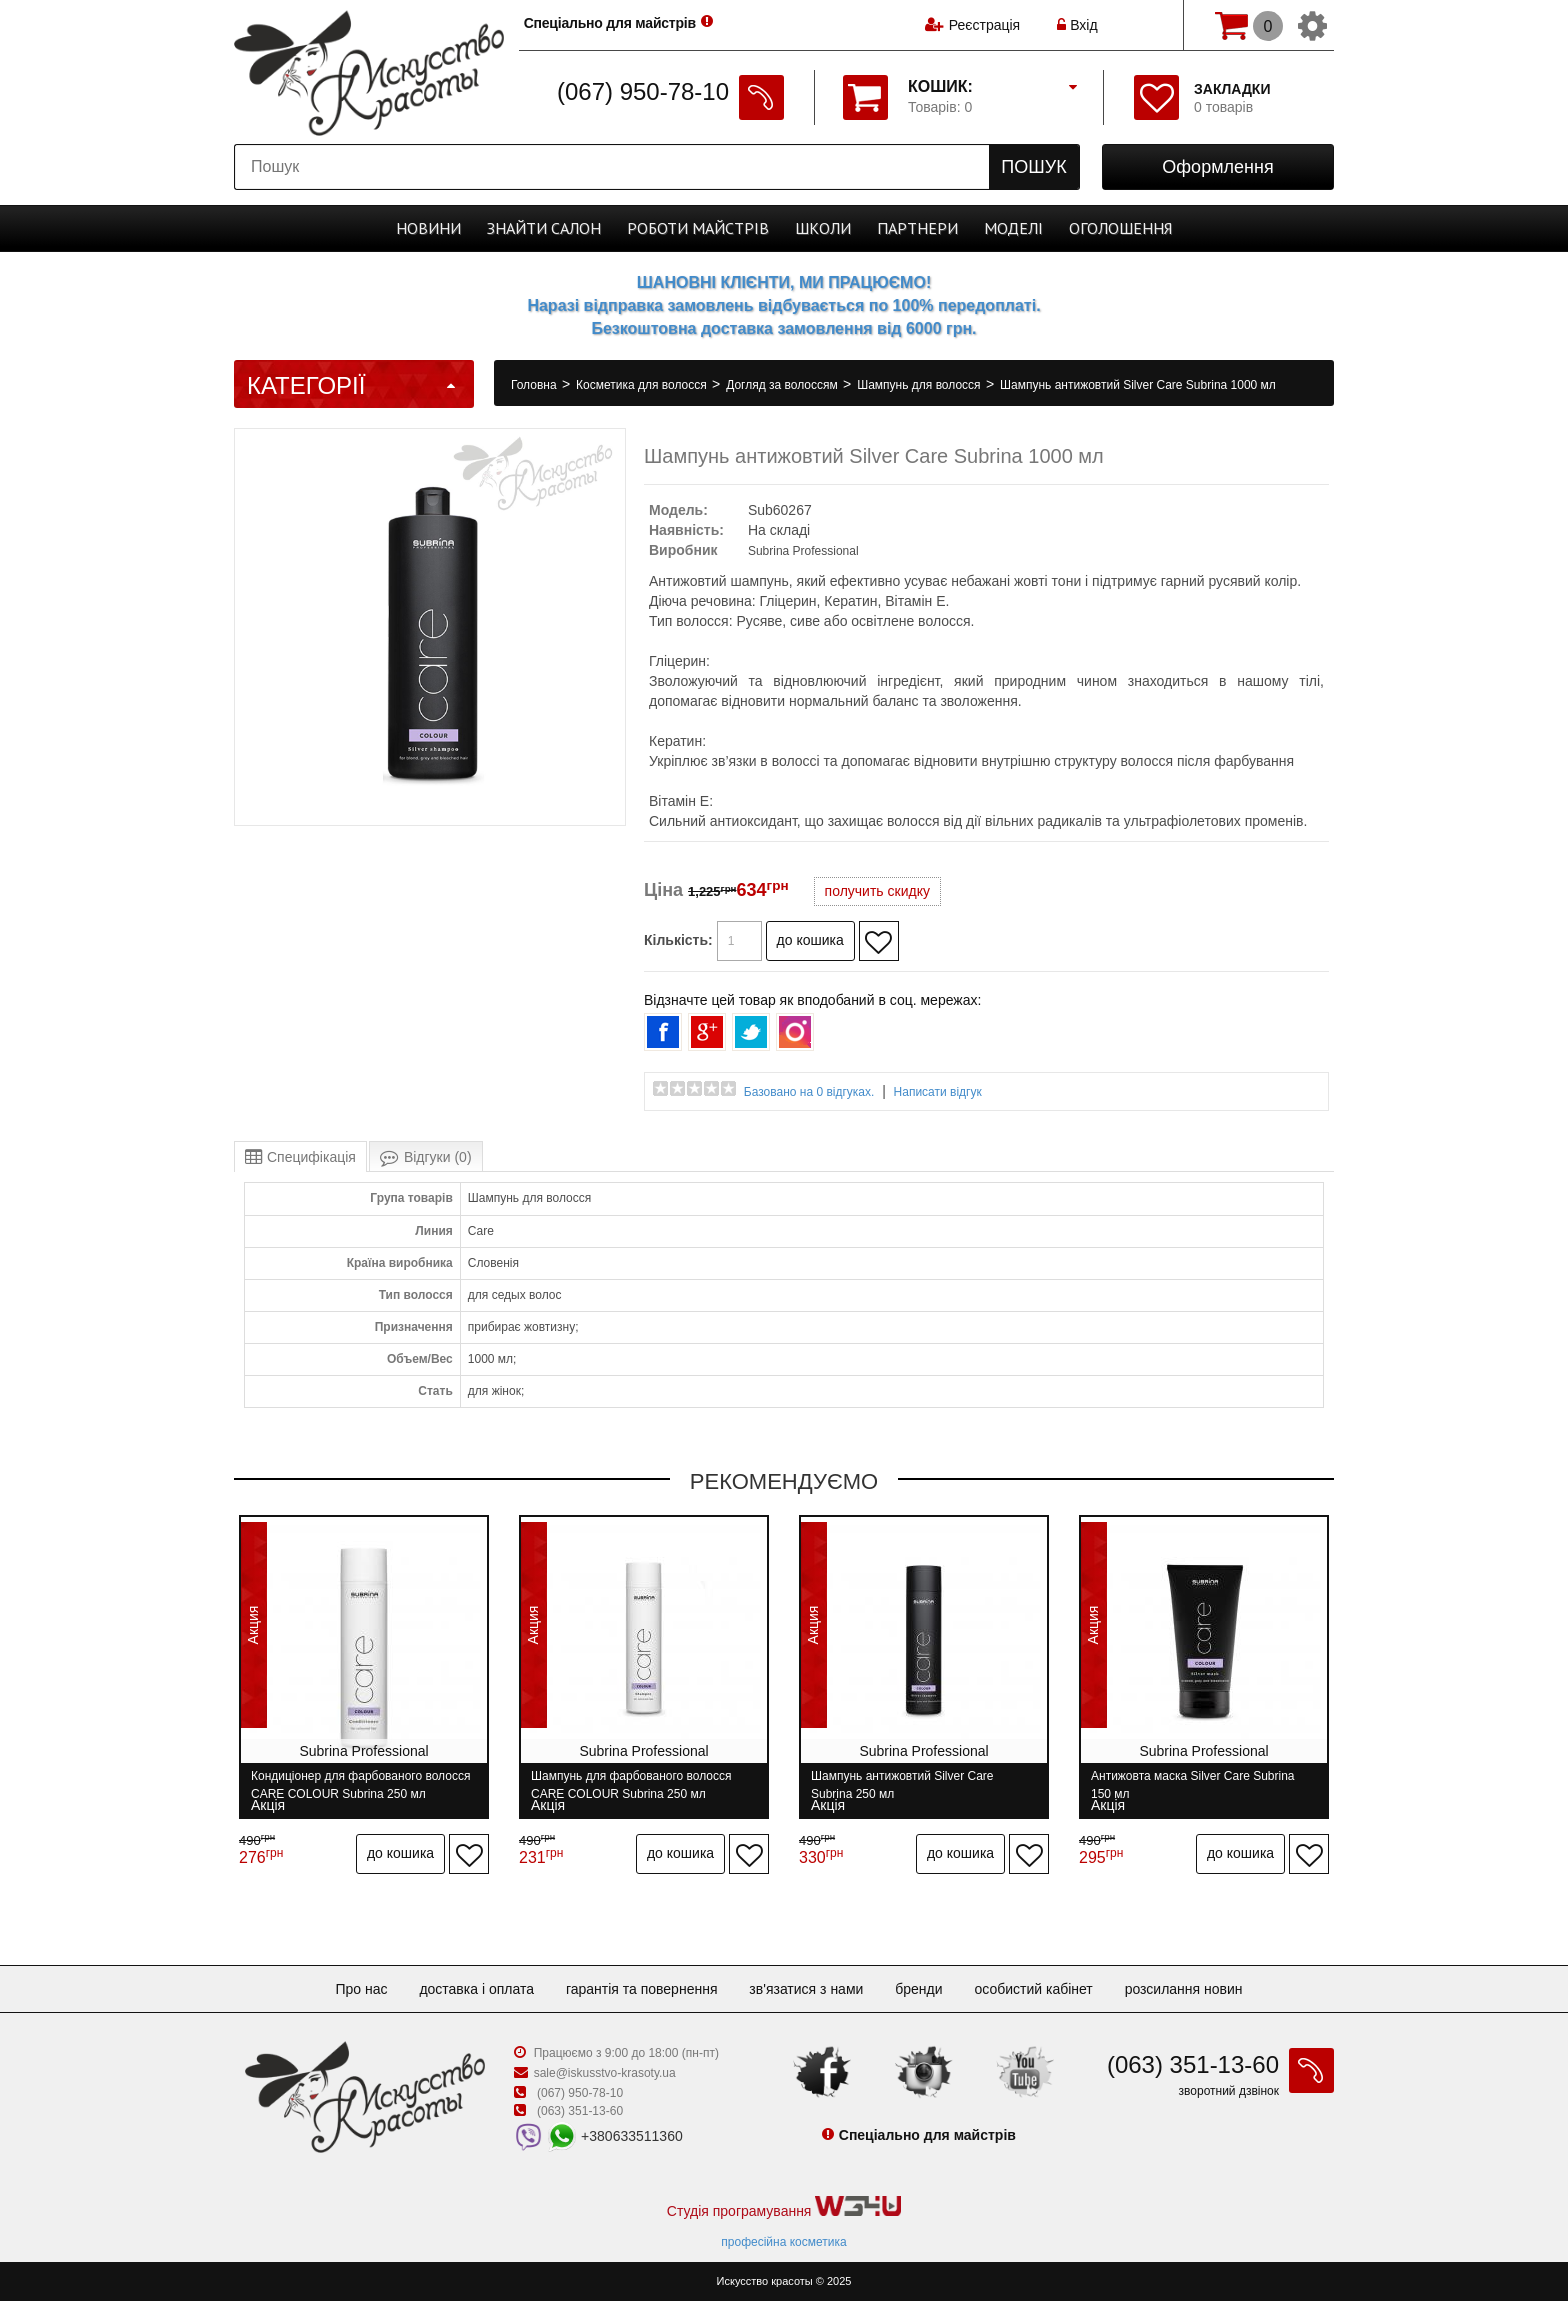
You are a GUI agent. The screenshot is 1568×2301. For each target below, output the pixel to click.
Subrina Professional (803, 551)
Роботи (698, 228)
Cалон (544, 228)
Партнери (917, 228)
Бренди (918, 1989)
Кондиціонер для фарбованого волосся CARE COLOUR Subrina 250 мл (360, 1784)
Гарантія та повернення (642, 1989)
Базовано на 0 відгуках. (809, 1092)
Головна (535, 385)
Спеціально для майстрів (612, 23)
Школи (823, 228)
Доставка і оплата (476, 1989)
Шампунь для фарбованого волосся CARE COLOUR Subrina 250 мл (631, 1784)
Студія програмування (784, 2207)
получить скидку (877, 891)
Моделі (1013, 228)
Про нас (361, 1989)
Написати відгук (938, 1092)
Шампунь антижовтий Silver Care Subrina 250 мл (902, 1784)
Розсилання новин (1184, 1989)
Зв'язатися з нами (806, 1989)
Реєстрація (984, 25)
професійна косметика (783, 2242)
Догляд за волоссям (783, 385)
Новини (428, 228)
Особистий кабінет (1033, 1989)
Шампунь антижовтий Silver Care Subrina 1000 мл (1138, 385)
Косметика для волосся (643, 385)
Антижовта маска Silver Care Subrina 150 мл (1193, 1784)
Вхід (1077, 25)
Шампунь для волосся (920, 385)
